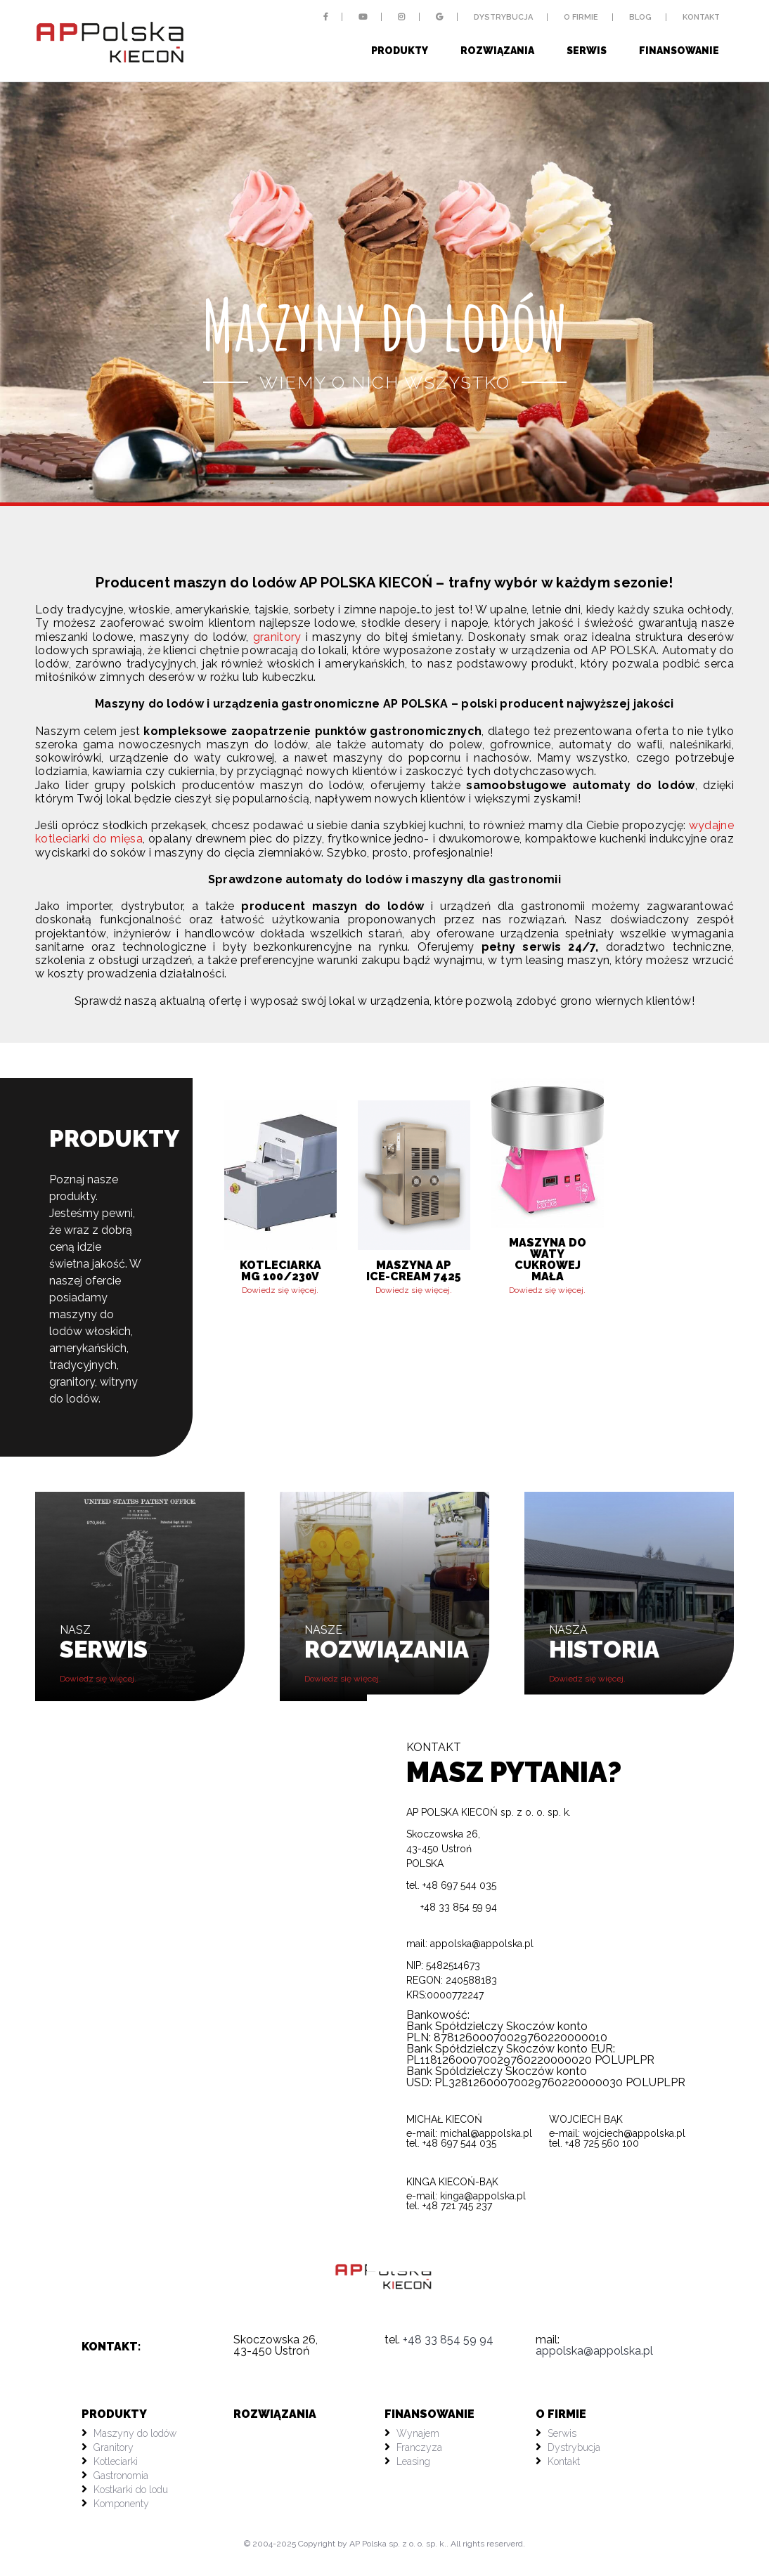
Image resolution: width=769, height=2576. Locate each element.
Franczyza (419, 2447)
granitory (277, 637)
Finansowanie (679, 50)
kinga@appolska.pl (483, 2195)
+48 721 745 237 (457, 2205)
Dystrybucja (503, 17)
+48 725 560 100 (602, 2143)
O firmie (581, 17)
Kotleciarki (115, 2461)
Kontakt (701, 17)
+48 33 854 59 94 (451, 1907)
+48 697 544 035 (459, 2143)
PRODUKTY (114, 2414)
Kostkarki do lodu (130, 2489)
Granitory (113, 2447)
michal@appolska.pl (486, 2133)
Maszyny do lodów (134, 2433)
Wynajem (417, 2433)
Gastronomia (120, 2475)
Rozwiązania (497, 50)
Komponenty (121, 2503)
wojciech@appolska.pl (634, 2133)
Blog (640, 17)
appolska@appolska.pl (482, 1943)
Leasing (413, 2461)
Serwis (587, 50)
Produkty (399, 50)
